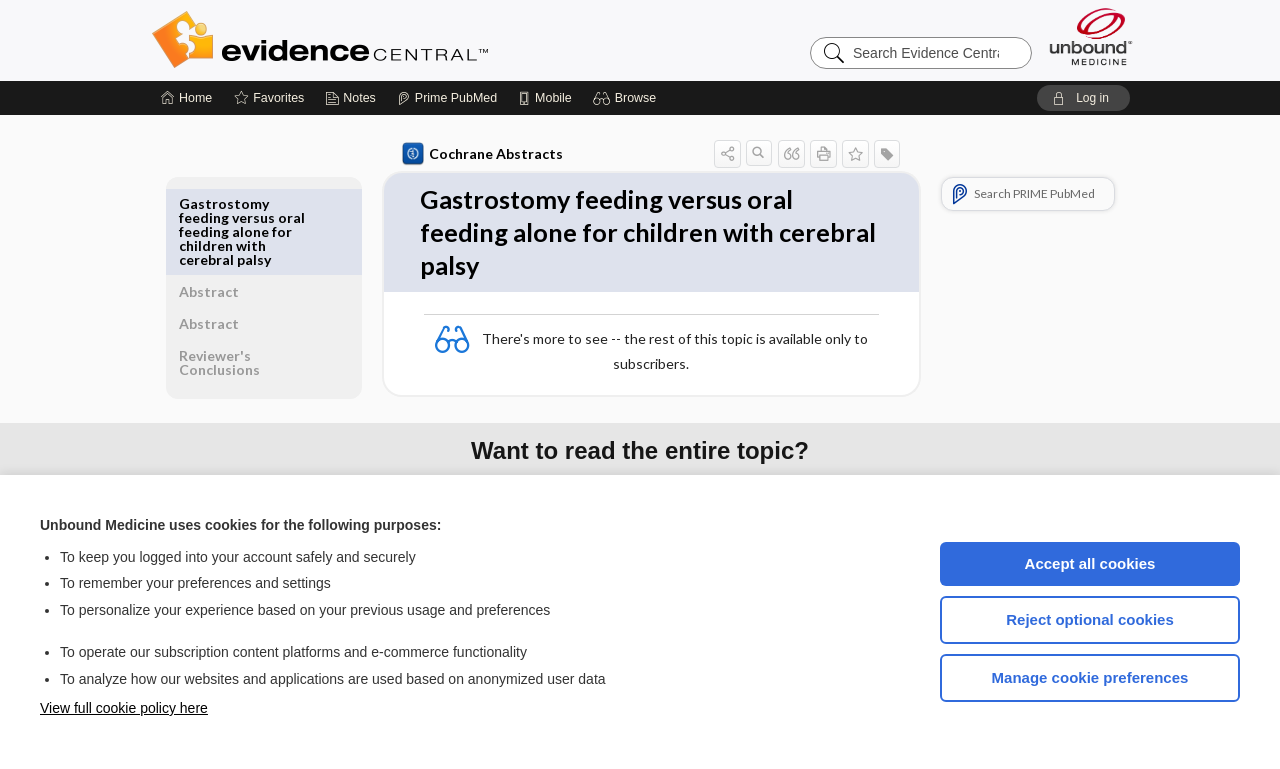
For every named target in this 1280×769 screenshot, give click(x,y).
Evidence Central (400, 40)
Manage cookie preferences (1090, 677)
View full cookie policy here (124, 708)
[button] (627, 98)
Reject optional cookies (1090, 619)
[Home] (186, 98)
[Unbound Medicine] (1091, 36)
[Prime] (447, 98)
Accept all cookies (1090, 563)
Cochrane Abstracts (479, 154)
